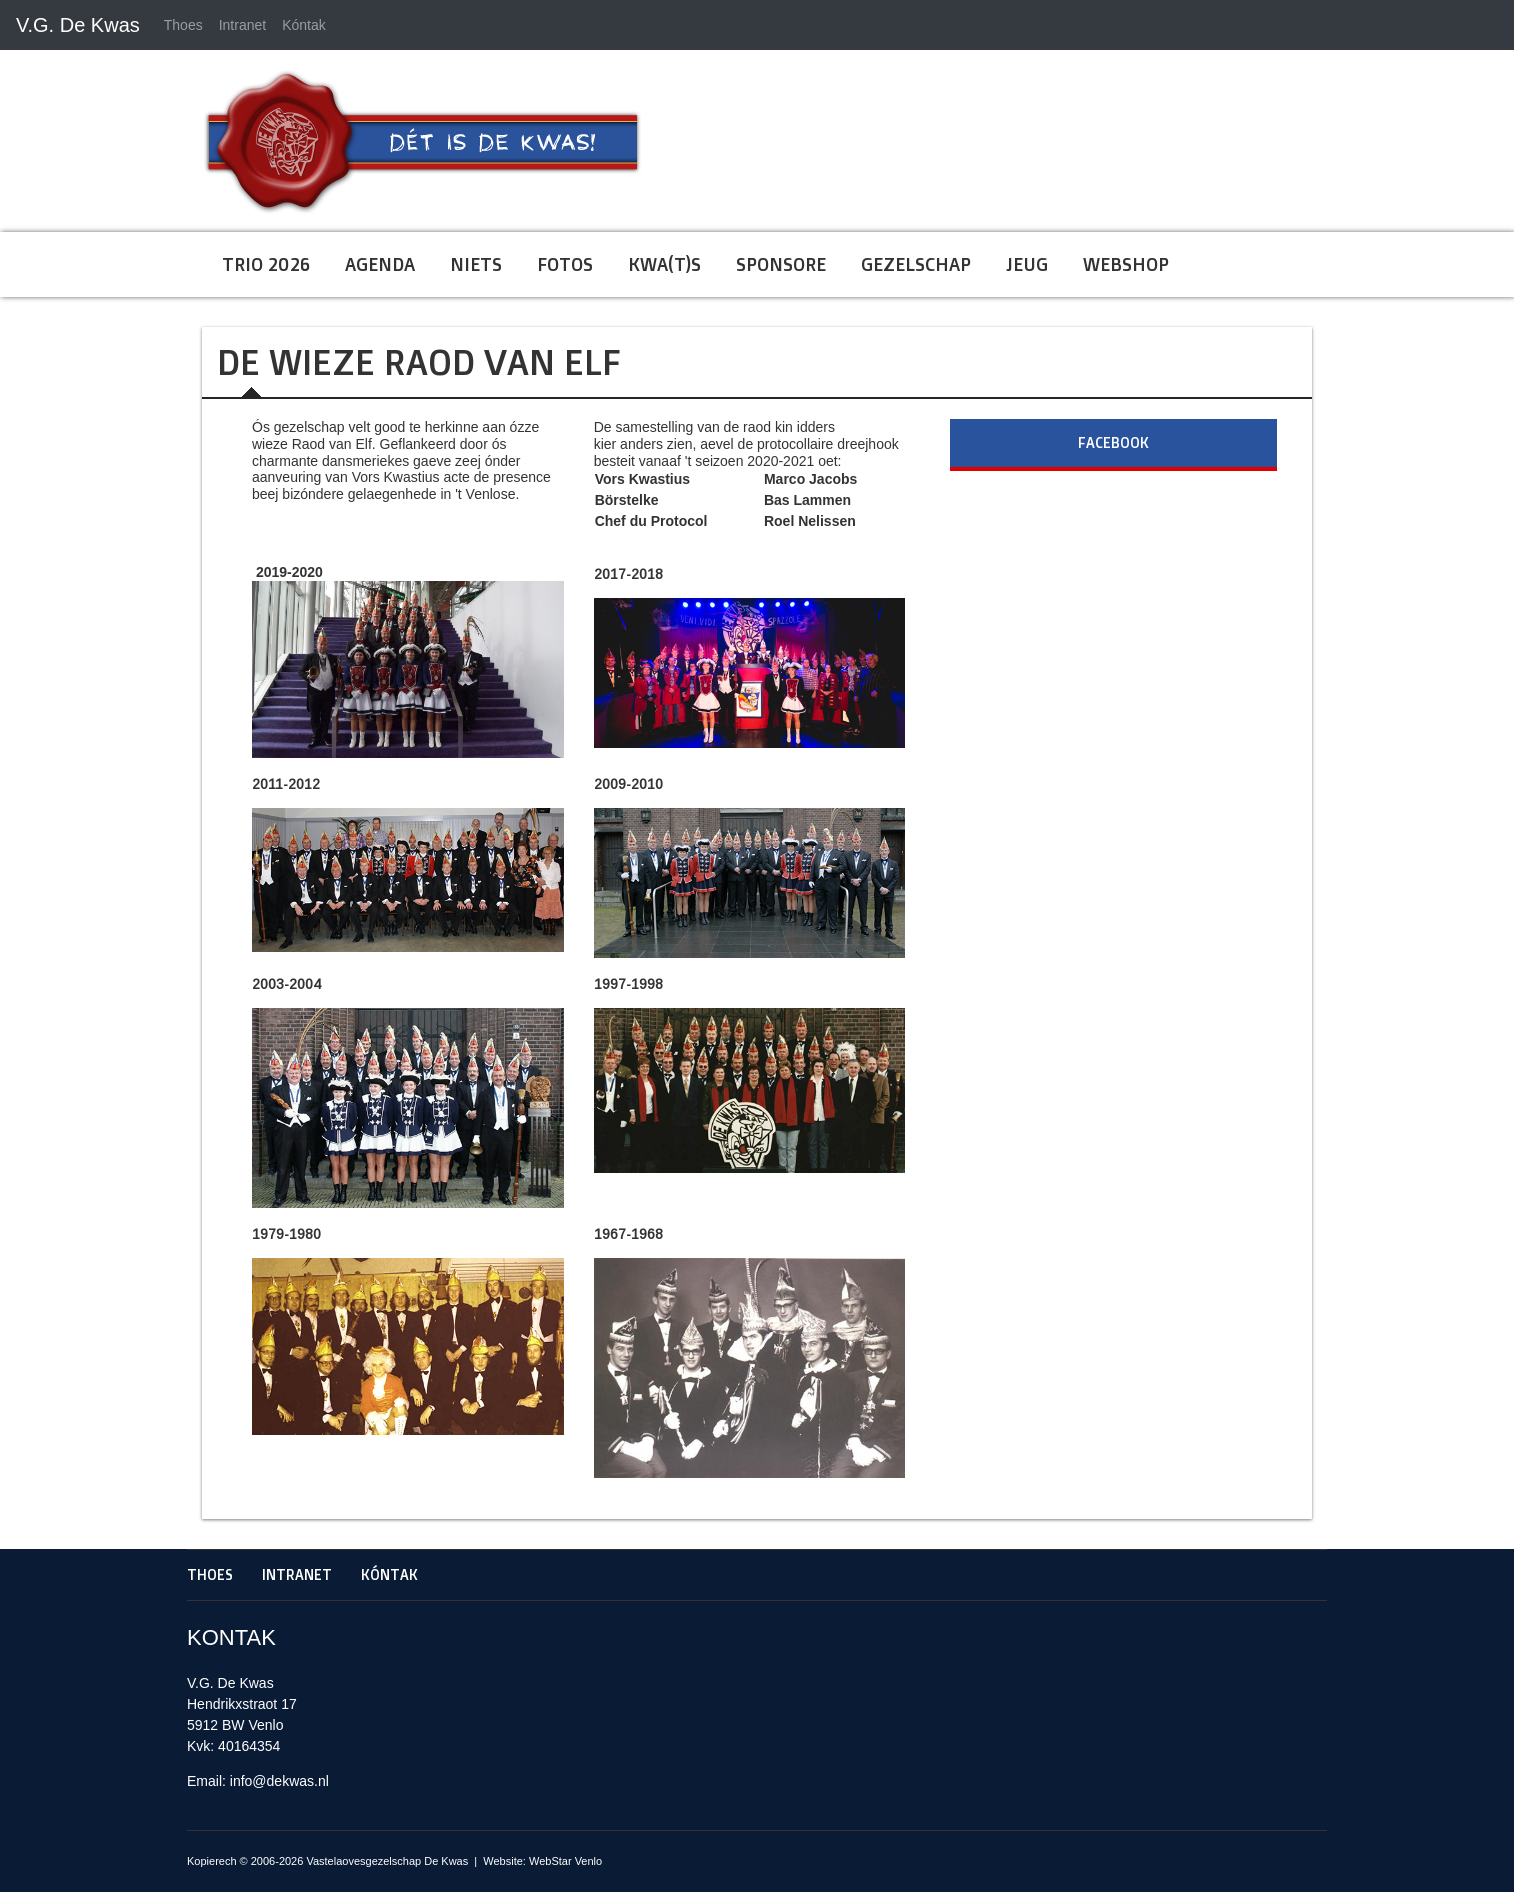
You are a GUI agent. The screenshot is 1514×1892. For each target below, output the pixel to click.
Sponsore (781, 264)
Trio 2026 (266, 264)
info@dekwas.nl (279, 1781)
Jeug (1027, 264)
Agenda (380, 264)
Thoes (183, 25)
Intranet (242, 25)
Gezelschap (916, 264)
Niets (476, 264)
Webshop (1126, 264)
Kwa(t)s (664, 264)
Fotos (565, 264)
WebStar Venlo (565, 1861)
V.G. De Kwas (78, 25)
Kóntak (304, 25)
